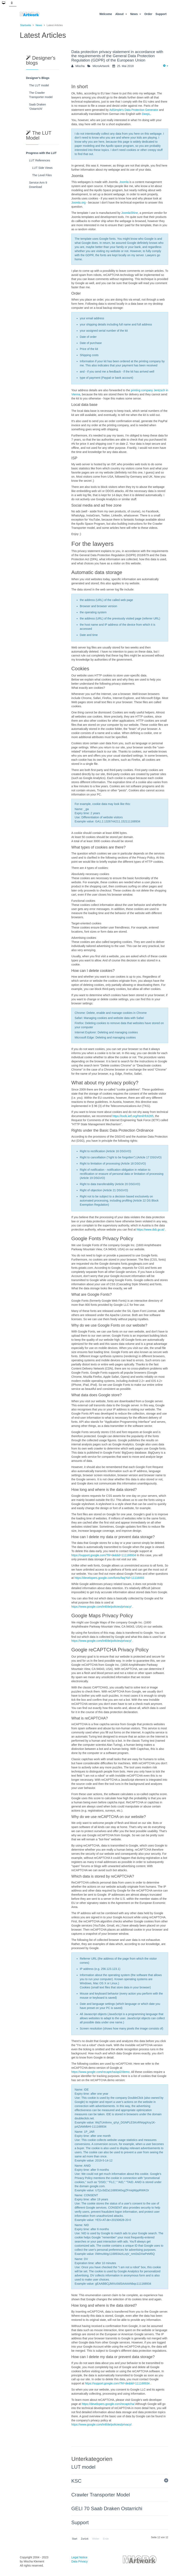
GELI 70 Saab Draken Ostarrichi (106, 2508)
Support (80, 2522)
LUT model (83, 2467)
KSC (76, 2481)
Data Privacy (79, 2561)
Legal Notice (79, 2557)
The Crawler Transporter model (41, 95)
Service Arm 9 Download (38, 185)
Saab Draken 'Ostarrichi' (37, 106)
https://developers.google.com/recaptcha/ (108, 2404)
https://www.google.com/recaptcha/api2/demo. (100, 2072)
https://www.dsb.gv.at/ (150, 1229)
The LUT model (39, 85)
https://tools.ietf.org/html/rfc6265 (132, 1116)
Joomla (124, 182)
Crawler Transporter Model (100, 2494)
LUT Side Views (42, 167)
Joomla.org (78, 202)
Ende (106, 2538)
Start (74, 2538)
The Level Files (42, 175)
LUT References (39, 160)
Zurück (84, 2538)
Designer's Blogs (37, 78)
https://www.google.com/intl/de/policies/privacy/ (101, 1606)
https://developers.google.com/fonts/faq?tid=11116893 (109, 1577)
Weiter (95, 2538)
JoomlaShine (129, 212)
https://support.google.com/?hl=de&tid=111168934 (103, 1555)
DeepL (146, 114)
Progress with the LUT (41, 153)
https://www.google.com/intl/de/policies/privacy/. (101, 2424)
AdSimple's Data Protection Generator (133, 109)
